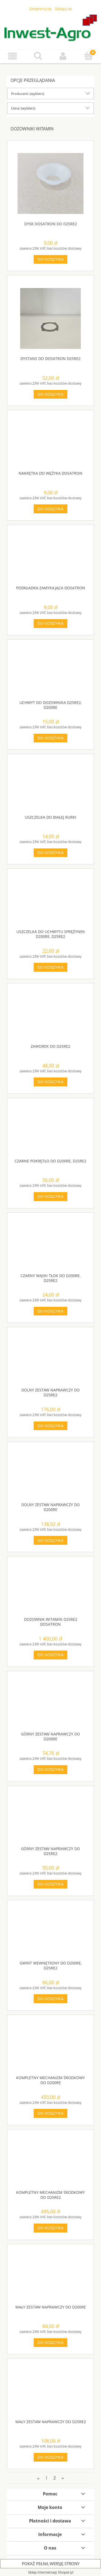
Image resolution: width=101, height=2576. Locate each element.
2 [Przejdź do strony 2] (54, 2478)
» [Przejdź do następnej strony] (63, 2478)
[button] (12, 56)
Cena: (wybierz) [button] (23, 108)
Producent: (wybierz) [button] (27, 93)
